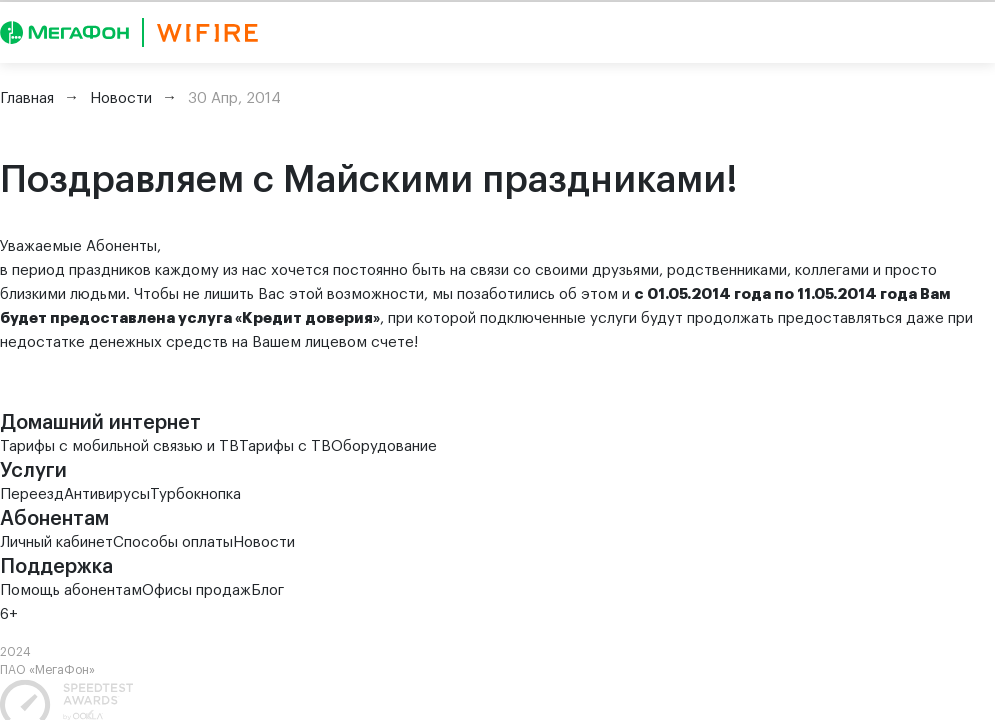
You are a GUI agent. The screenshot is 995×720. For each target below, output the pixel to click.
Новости (264, 542)
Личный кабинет (56, 542)
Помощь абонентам (71, 590)
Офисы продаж (196, 590)
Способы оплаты (173, 542)
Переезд (32, 494)
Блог (267, 590)
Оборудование (384, 446)
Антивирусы (107, 494)
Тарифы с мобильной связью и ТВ (119, 446)
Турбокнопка (195, 494)
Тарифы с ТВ (285, 446)
